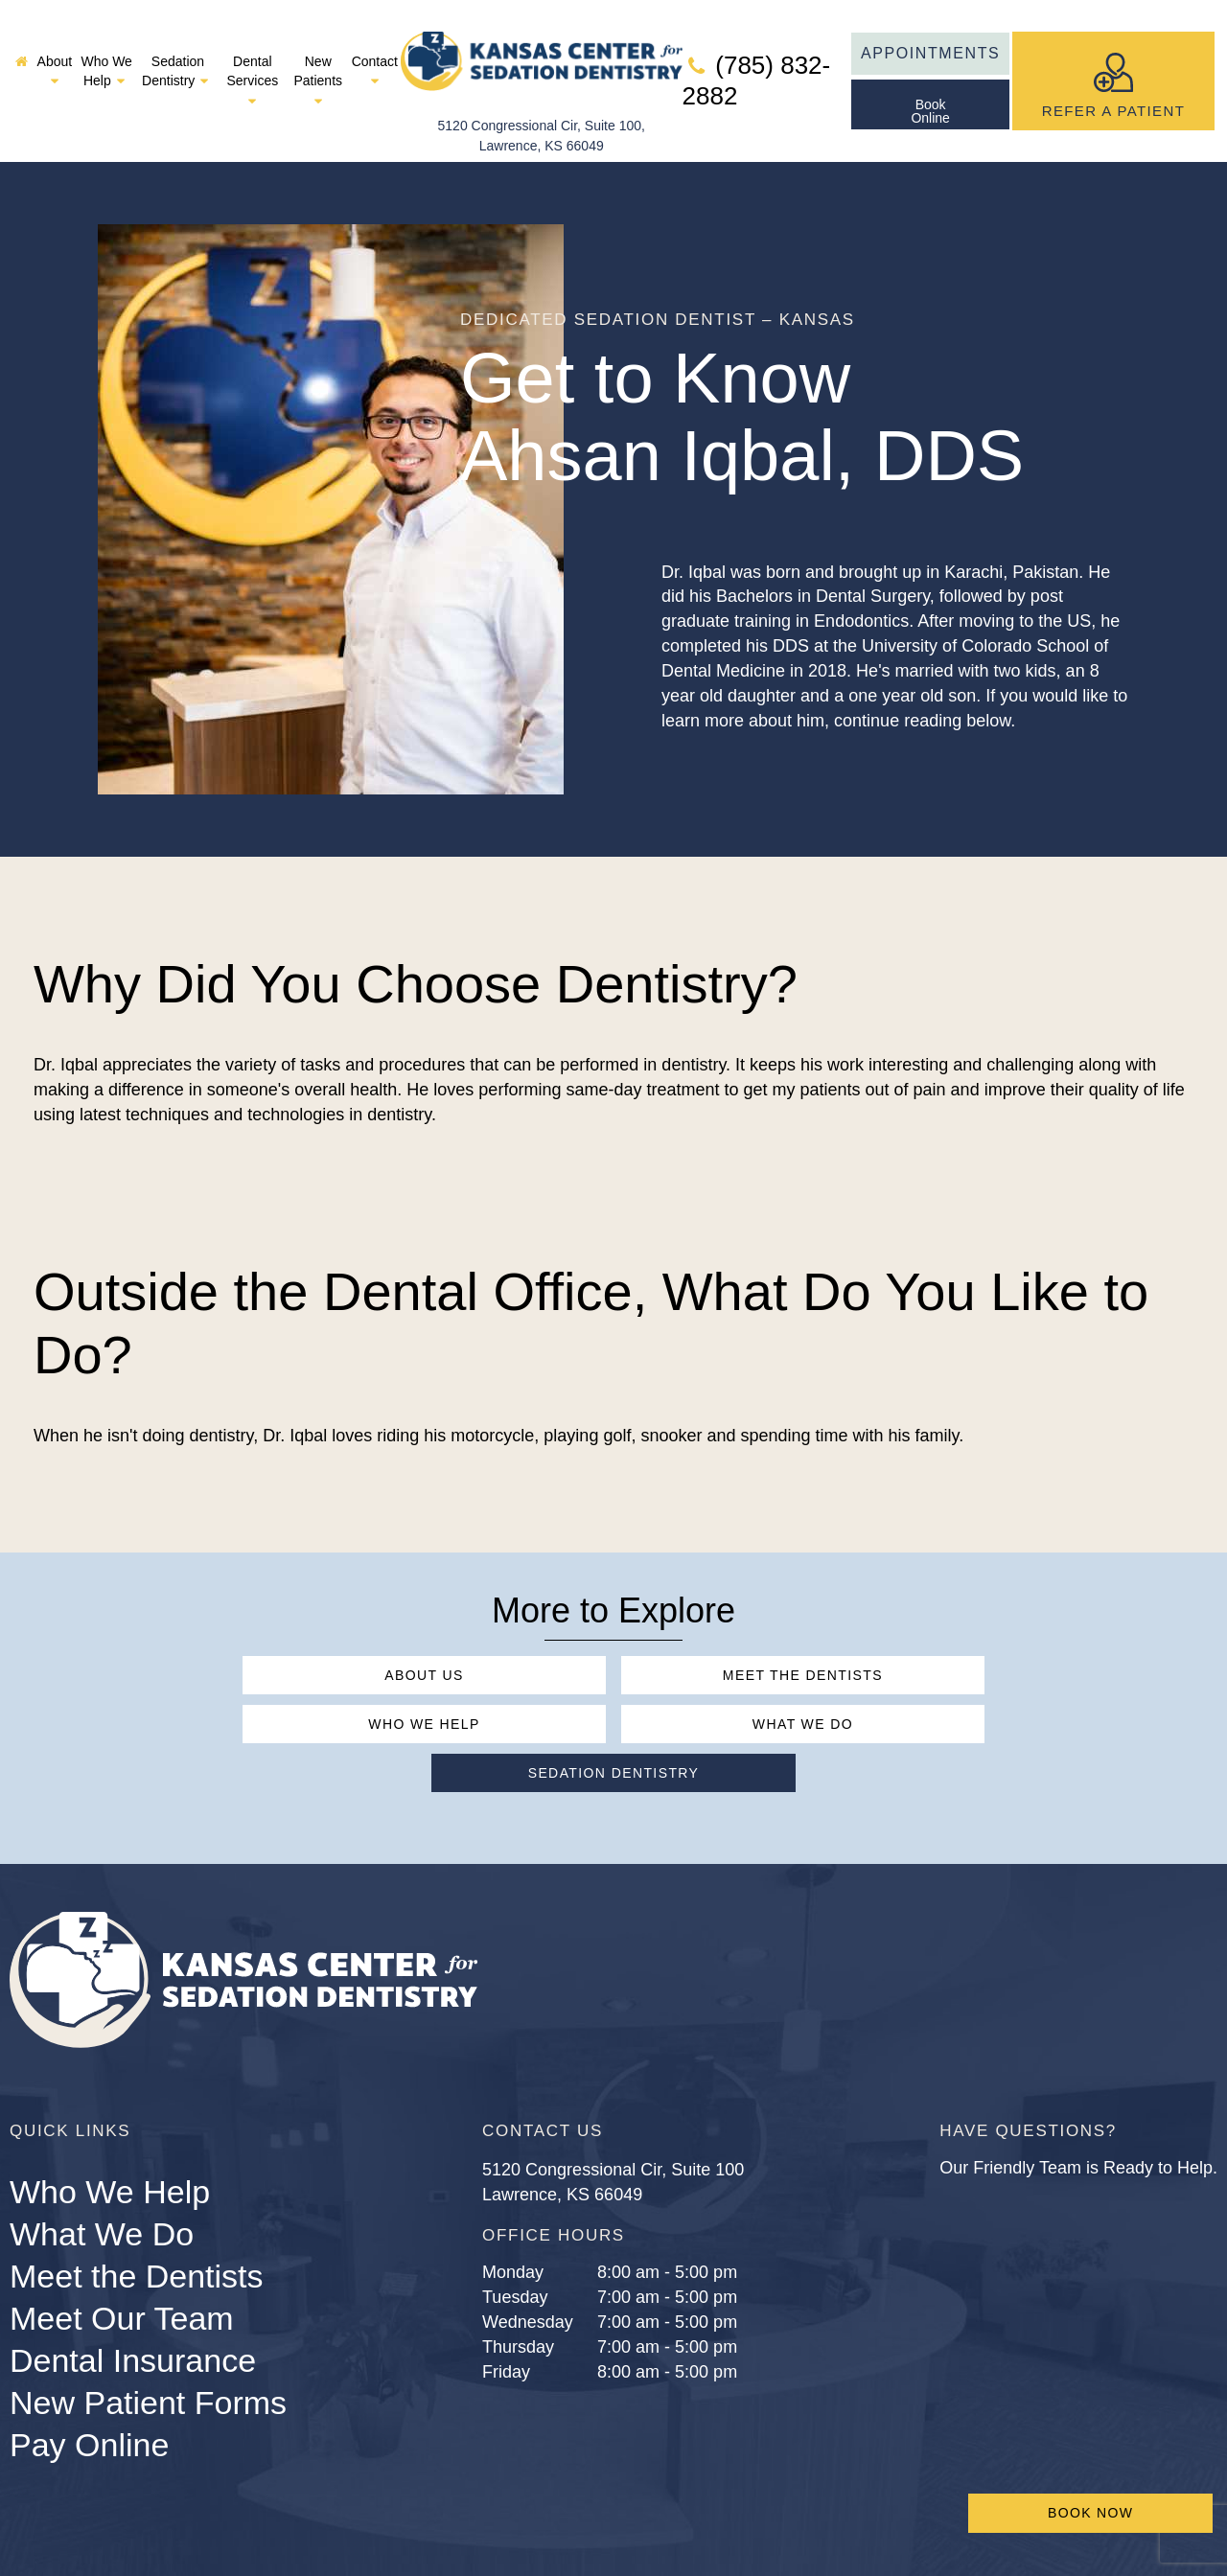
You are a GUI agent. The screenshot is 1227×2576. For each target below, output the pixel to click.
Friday (506, 2278)
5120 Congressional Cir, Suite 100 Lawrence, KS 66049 (613, 2089)
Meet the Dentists (613, 1631)
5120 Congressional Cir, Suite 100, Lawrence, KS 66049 (541, 89)
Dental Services (252, 58)
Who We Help (106, 49)
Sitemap (835, 2514)
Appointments (930, 31)
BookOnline (930, 89)
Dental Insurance (133, 2267)
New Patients (317, 58)
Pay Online (89, 2351)
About (55, 49)
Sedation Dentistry (178, 49)
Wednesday (527, 2229)
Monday (513, 2179)
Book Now (1091, 2512)
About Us (264, 1631)
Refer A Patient (1114, 59)
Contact (375, 49)
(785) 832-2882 (757, 59)
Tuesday (514, 2204)
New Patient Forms (148, 2308)
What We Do (438, 1679)
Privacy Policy (948, 2514)
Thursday (518, 2254)
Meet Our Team (122, 2225)
